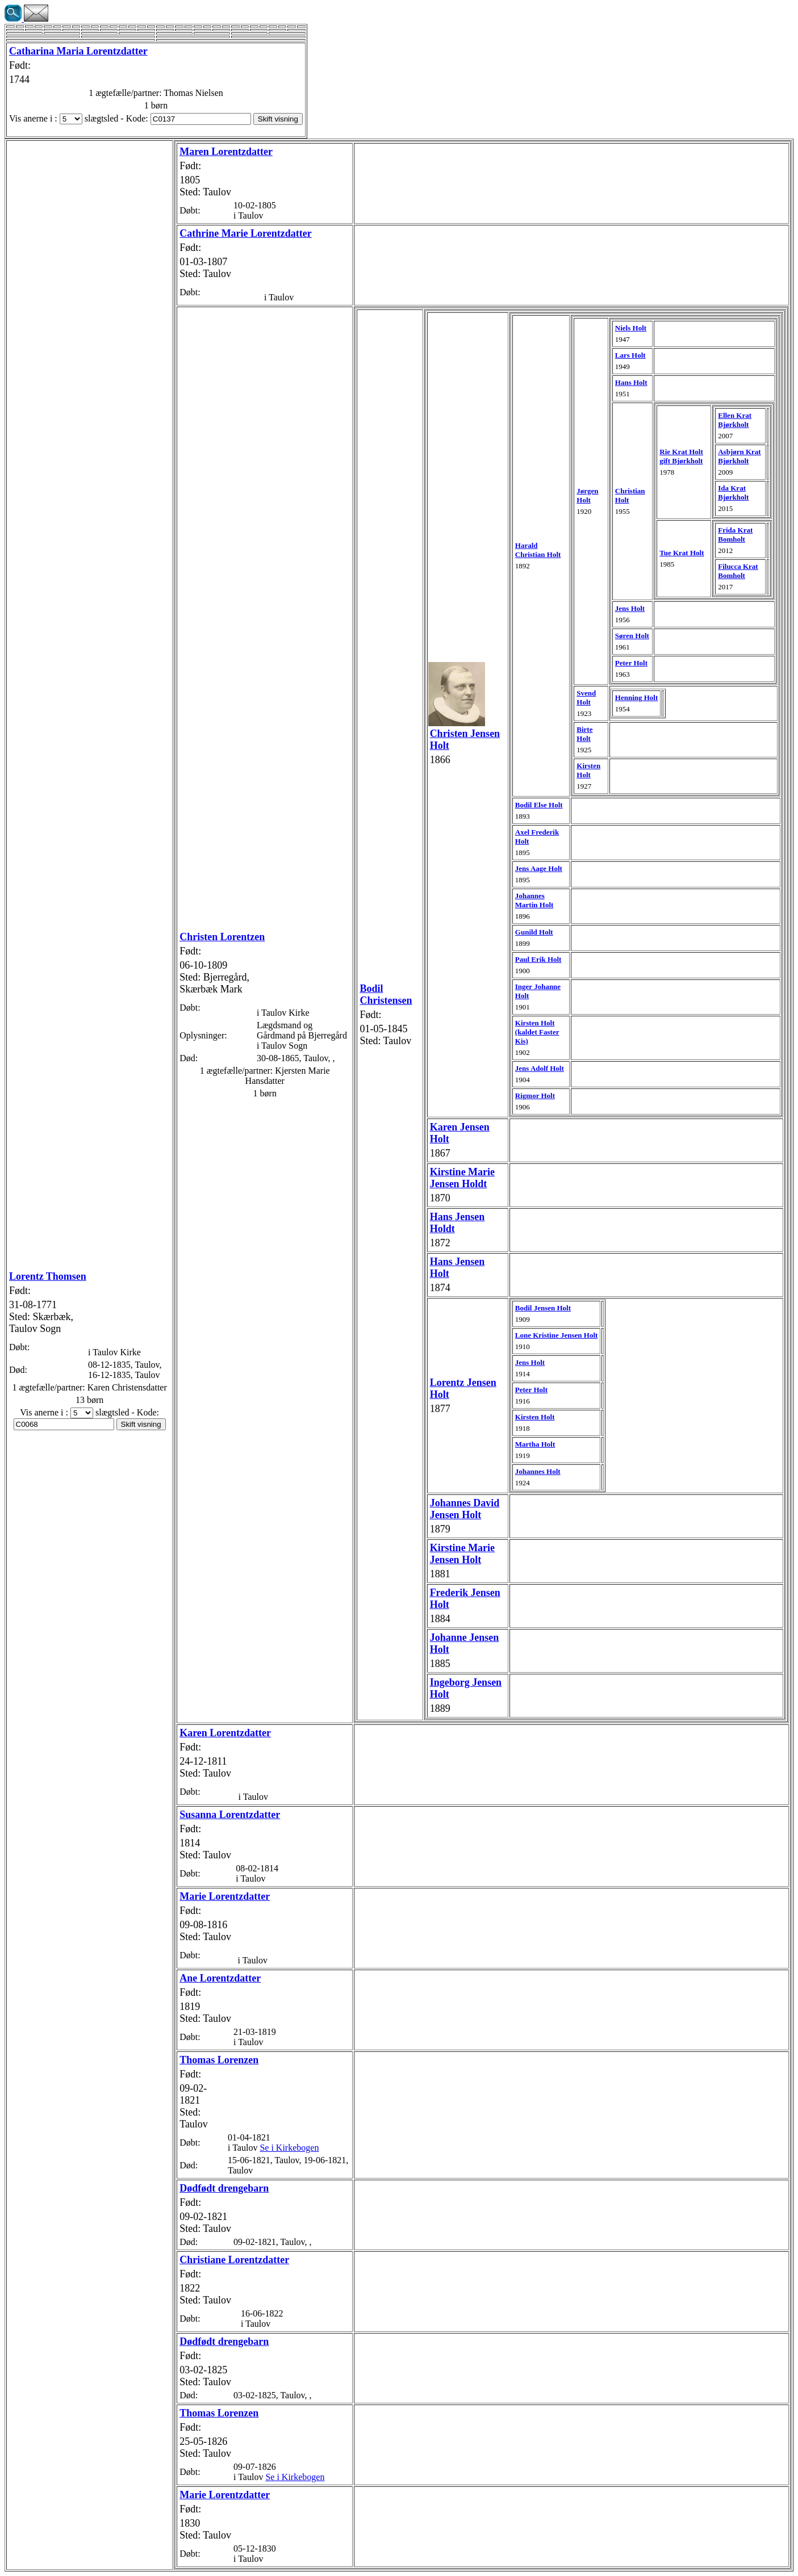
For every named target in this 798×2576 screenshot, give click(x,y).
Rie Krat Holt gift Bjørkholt (681, 456)
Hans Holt (631, 382)
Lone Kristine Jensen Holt (556, 1335)
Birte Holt (584, 734)
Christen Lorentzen (222, 937)
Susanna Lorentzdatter (229, 1814)
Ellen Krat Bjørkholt (734, 420)
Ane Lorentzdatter (220, 1978)
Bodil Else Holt (539, 805)
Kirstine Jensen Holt (462, 1553)
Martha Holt (535, 1444)
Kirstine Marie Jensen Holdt (462, 1177)
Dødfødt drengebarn (224, 2188)
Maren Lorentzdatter (226, 151)
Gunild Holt (534, 932)
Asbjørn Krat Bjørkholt (739, 456)
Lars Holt (630, 355)
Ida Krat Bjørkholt (733, 492)
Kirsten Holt (588, 770)
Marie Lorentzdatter (224, 1896)
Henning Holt (636, 697)
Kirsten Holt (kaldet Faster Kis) (537, 1032)
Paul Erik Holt (538, 959)
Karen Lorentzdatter (225, 1733)
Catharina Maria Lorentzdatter (78, 51)
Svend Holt (586, 697)
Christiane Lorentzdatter (234, 2259)
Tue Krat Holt (681, 552)
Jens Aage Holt (538, 868)
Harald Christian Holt (538, 550)
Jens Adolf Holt (539, 1068)
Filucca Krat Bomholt (738, 571)
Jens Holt (630, 608)
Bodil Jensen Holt (543, 1308)
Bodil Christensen (386, 994)
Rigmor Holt (535, 1095)
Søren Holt (632, 635)
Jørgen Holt (587, 495)
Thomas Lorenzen (218, 2060)
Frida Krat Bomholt (735, 534)
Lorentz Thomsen (47, 1276)
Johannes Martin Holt (534, 900)
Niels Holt (630, 328)
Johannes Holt (538, 1471)
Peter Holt (631, 663)
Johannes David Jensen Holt (465, 1509)
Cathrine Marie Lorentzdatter (245, 233)
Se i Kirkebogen (289, 2147)
